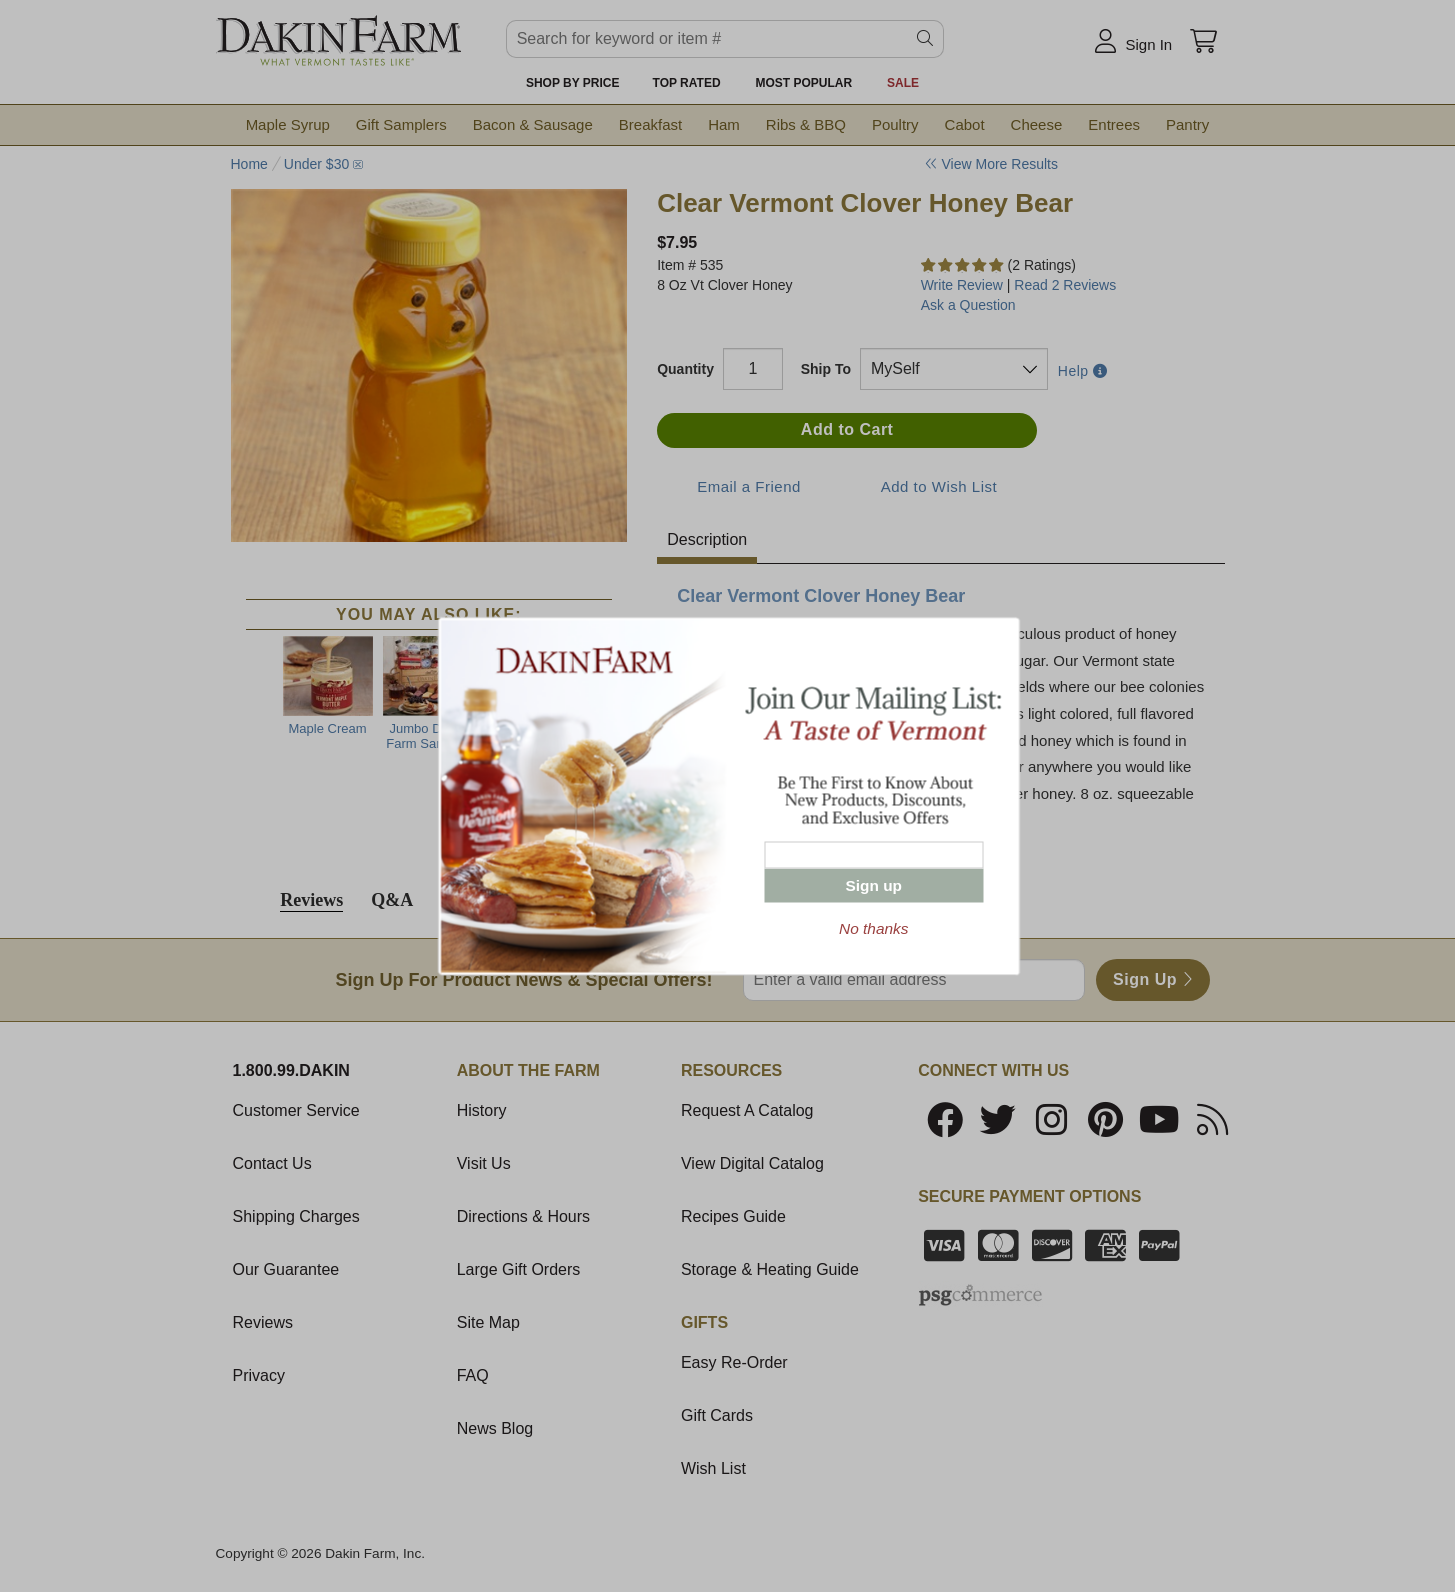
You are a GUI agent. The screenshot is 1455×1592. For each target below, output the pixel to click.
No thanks (873, 928)
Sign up (874, 885)
